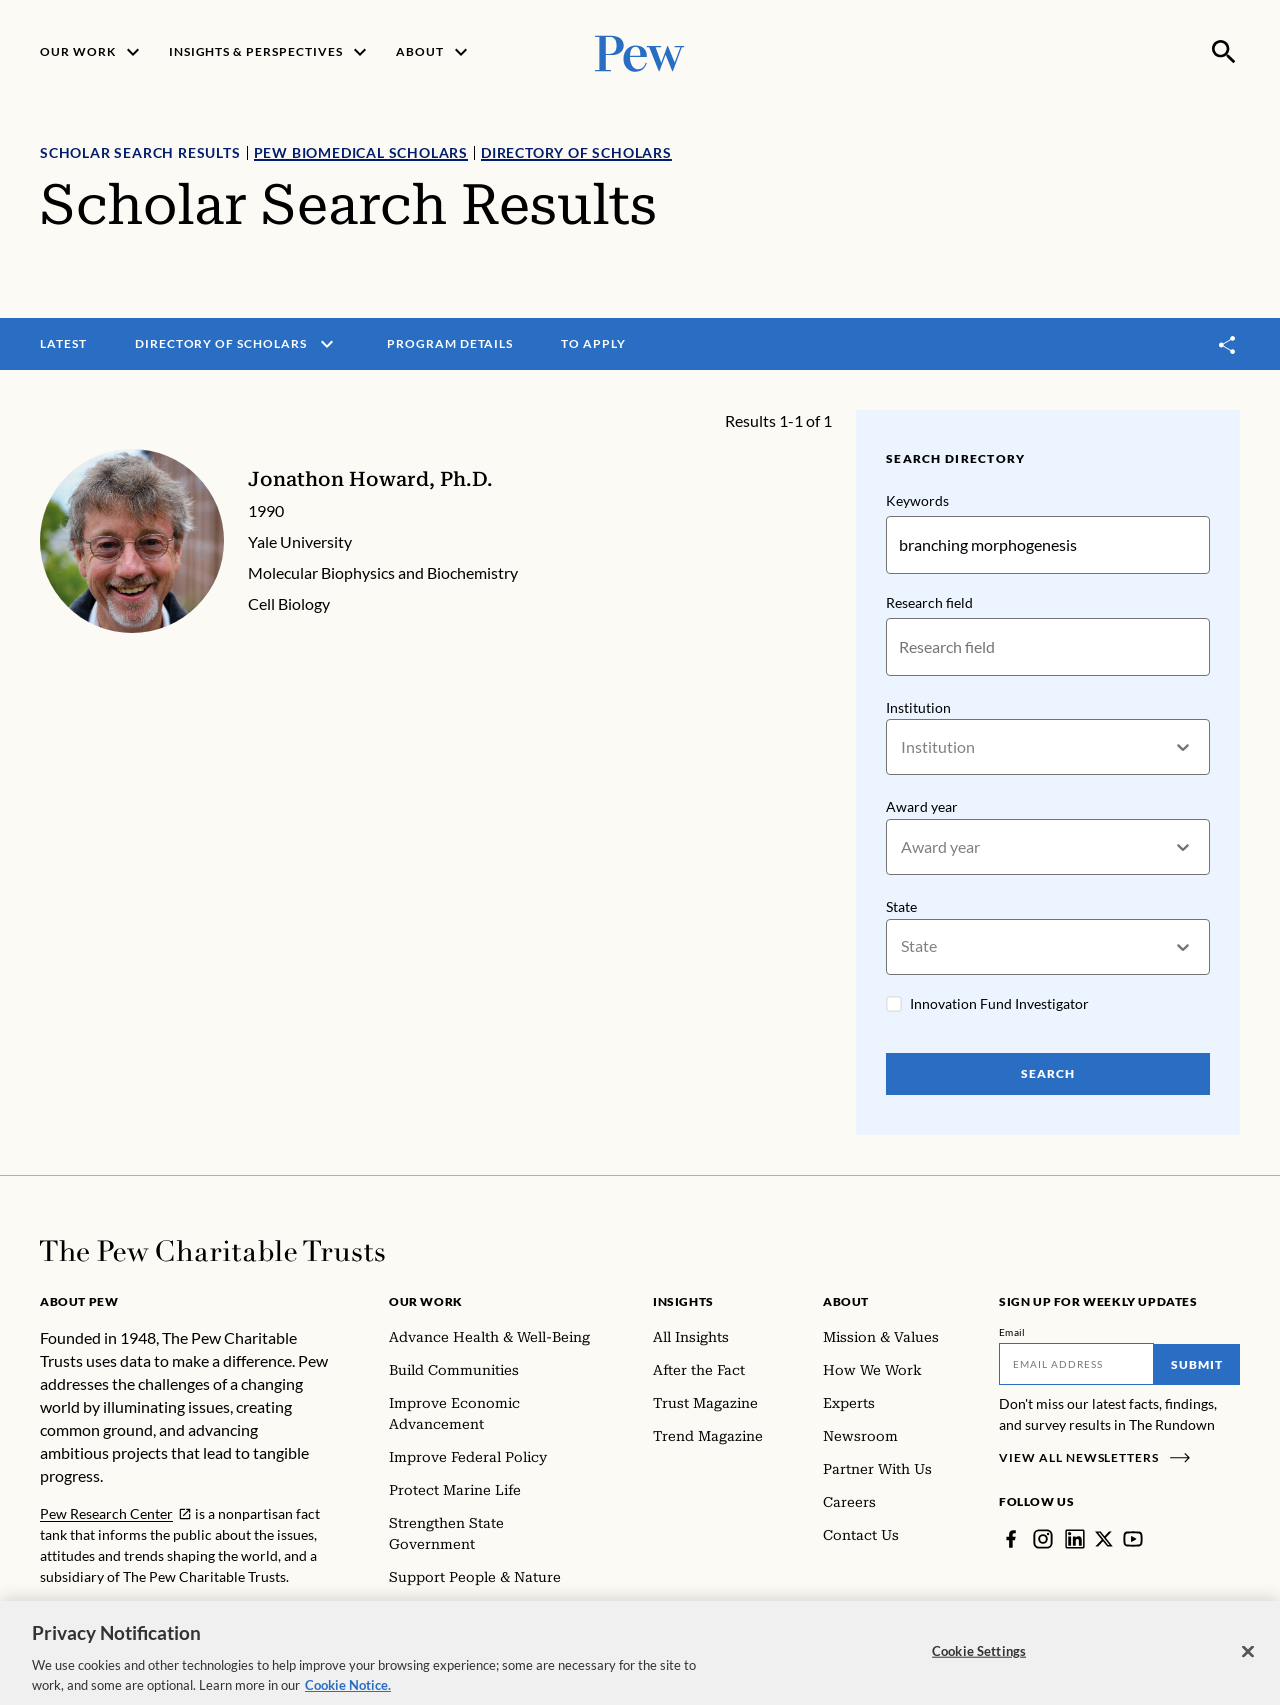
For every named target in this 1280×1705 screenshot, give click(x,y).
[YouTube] (1133, 1539)
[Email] (1076, 1364)
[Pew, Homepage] (640, 51)
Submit (1197, 1364)
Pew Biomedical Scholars (361, 152)
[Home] (212, 1251)
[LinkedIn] (1075, 1539)
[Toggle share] (1228, 344)
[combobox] (902, 747)
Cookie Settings (979, 1660)
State (901, 906)
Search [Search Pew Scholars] (1048, 1073)
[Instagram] (1043, 1539)
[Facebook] (1011, 1539)
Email (1012, 1332)
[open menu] (327, 344)
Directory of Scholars (576, 152)
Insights (683, 1301)
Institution (918, 707)
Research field (929, 602)
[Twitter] (1104, 1539)
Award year (922, 807)
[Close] (1248, 1661)
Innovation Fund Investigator (999, 1003)
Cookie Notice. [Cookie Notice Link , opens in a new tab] (348, 1694)
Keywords (917, 500)
